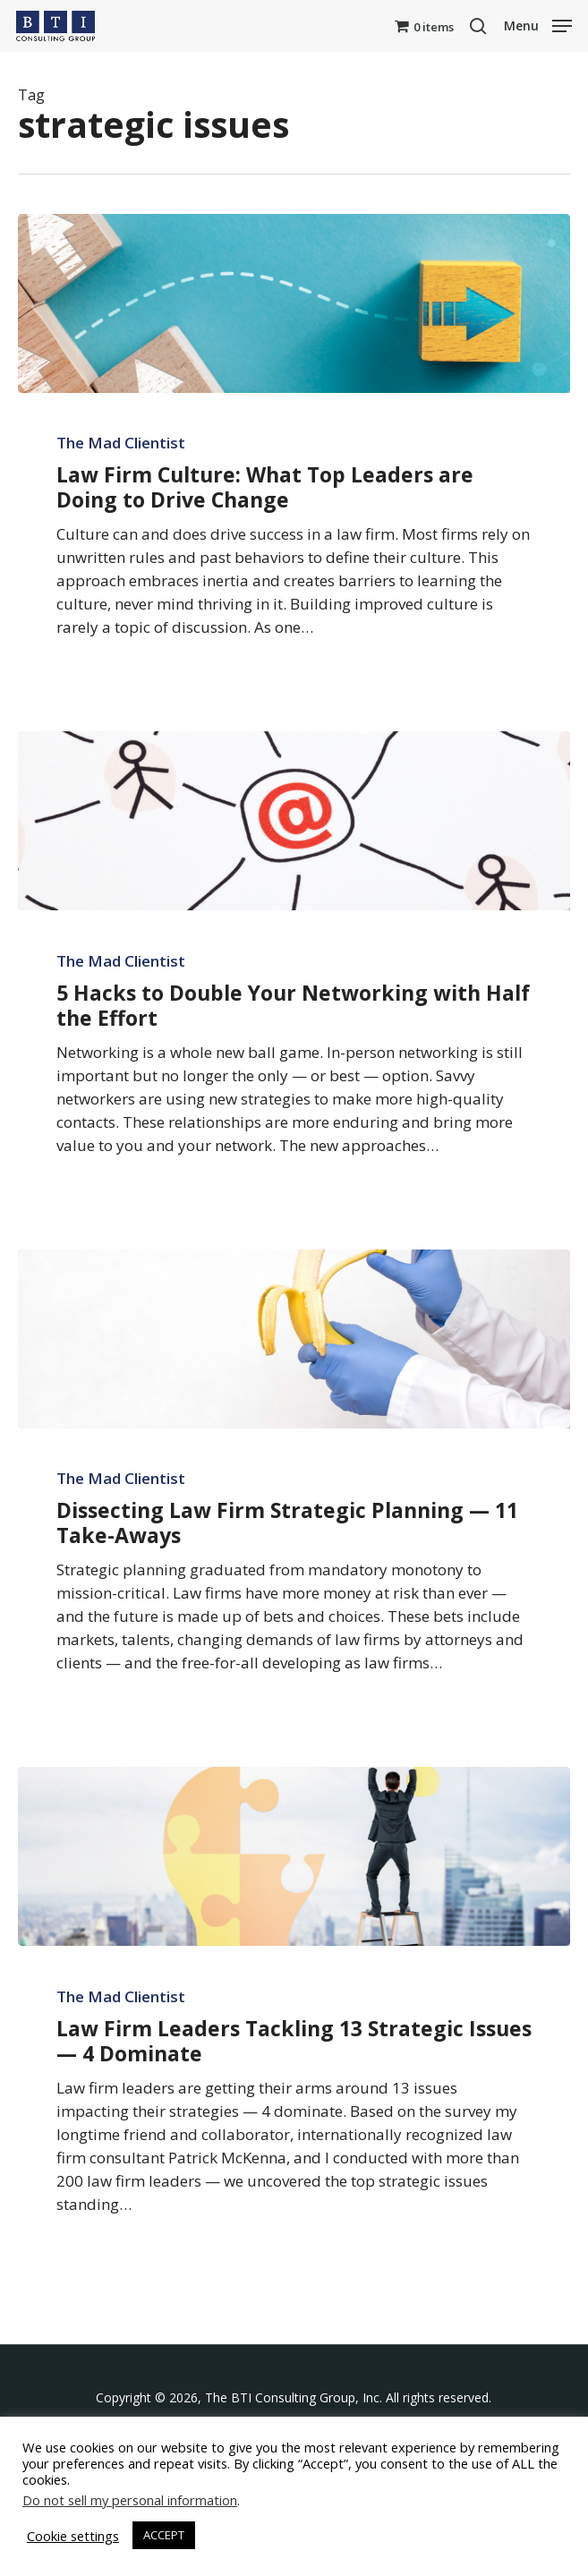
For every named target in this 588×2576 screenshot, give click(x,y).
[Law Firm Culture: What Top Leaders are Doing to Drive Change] (294, 303)
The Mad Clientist (120, 443)
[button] (538, 24)
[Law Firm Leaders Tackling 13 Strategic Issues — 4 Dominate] (294, 1856)
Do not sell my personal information (129, 2500)
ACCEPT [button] (163, 2535)
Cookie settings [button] (73, 2536)
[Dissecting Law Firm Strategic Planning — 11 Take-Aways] (294, 1339)
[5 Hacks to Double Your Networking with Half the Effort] (294, 820)
